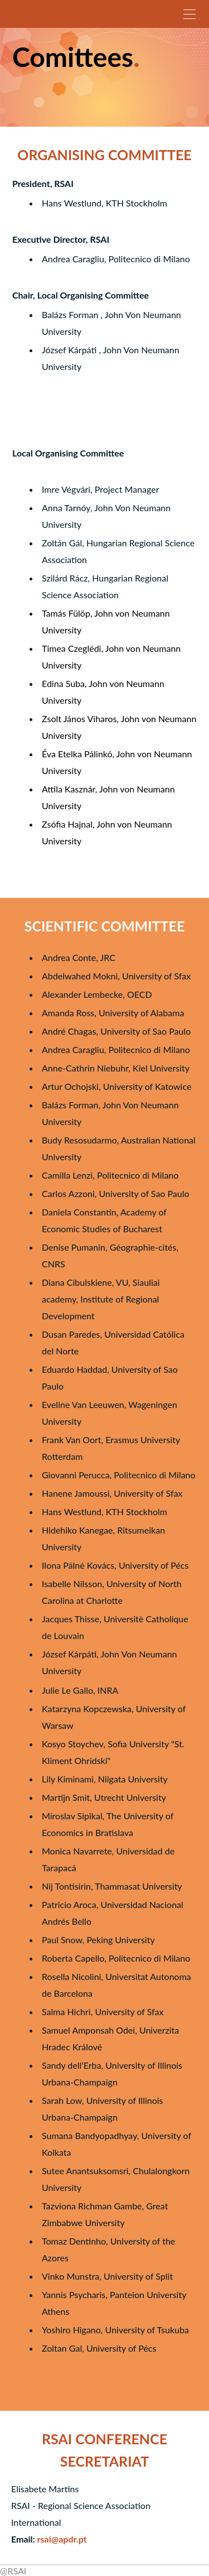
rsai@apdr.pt (62, 2539)
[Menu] (189, 14)
